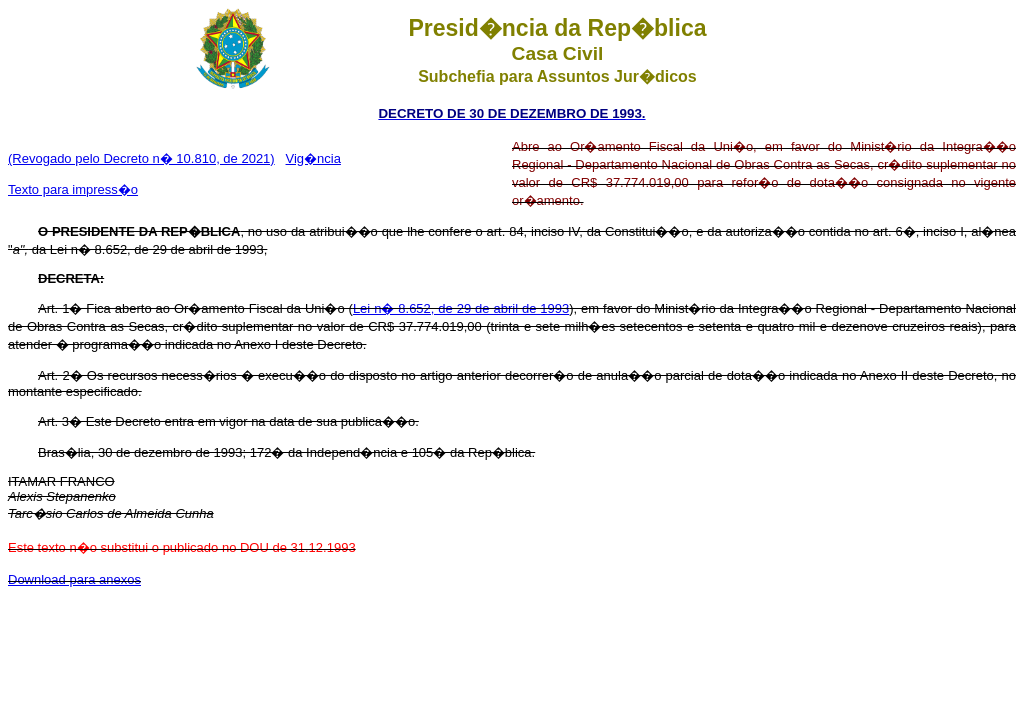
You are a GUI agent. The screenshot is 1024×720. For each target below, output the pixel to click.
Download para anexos (74, 579)
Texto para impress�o (73, 189)
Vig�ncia (313, 158)
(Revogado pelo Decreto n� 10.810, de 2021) (141, 158)
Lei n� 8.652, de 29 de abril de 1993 (461, 308)
